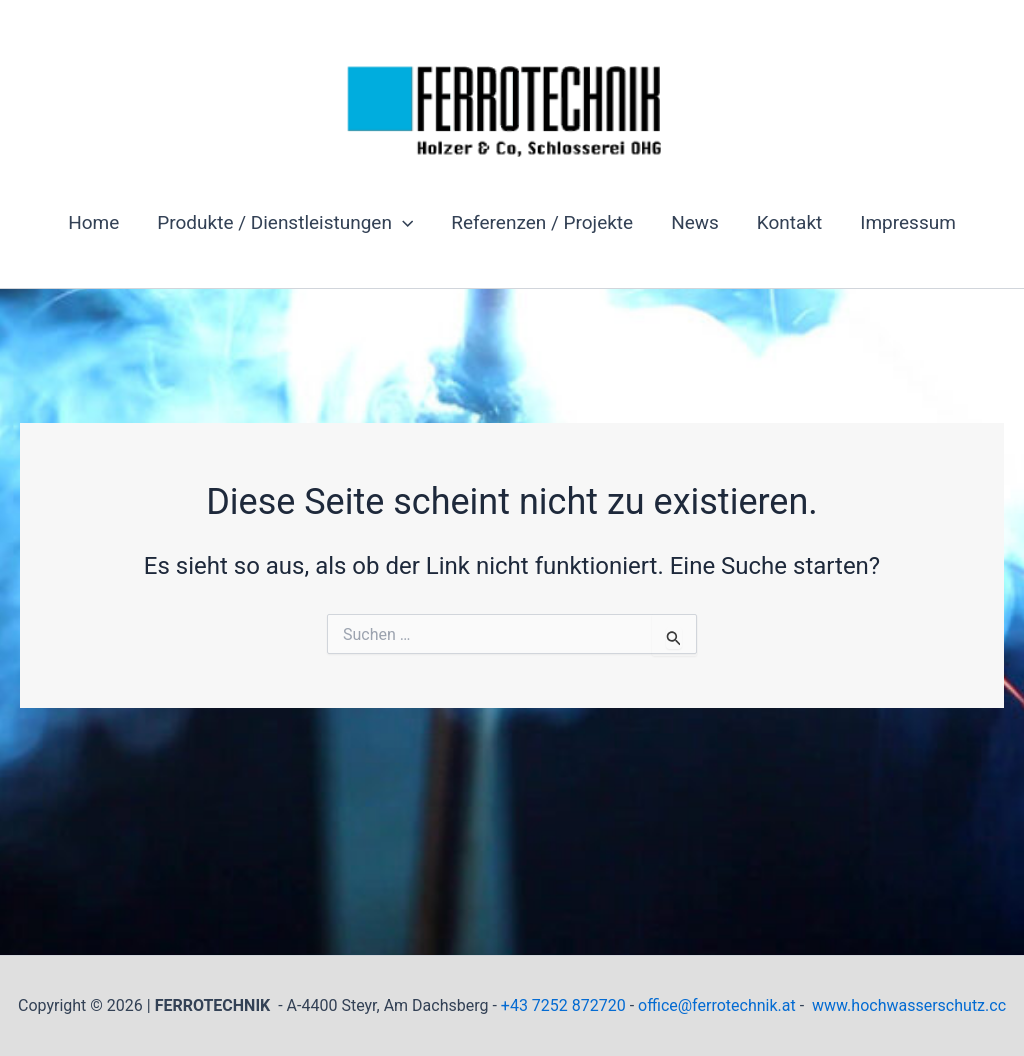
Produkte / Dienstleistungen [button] (285, 223)
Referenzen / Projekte (542, 222)
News (695, 222)
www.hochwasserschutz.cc (909, 1005)
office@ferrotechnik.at (717, 1005)
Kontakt (789, 222)
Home (93, 222)
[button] (402, 223)
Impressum (908, 222)
